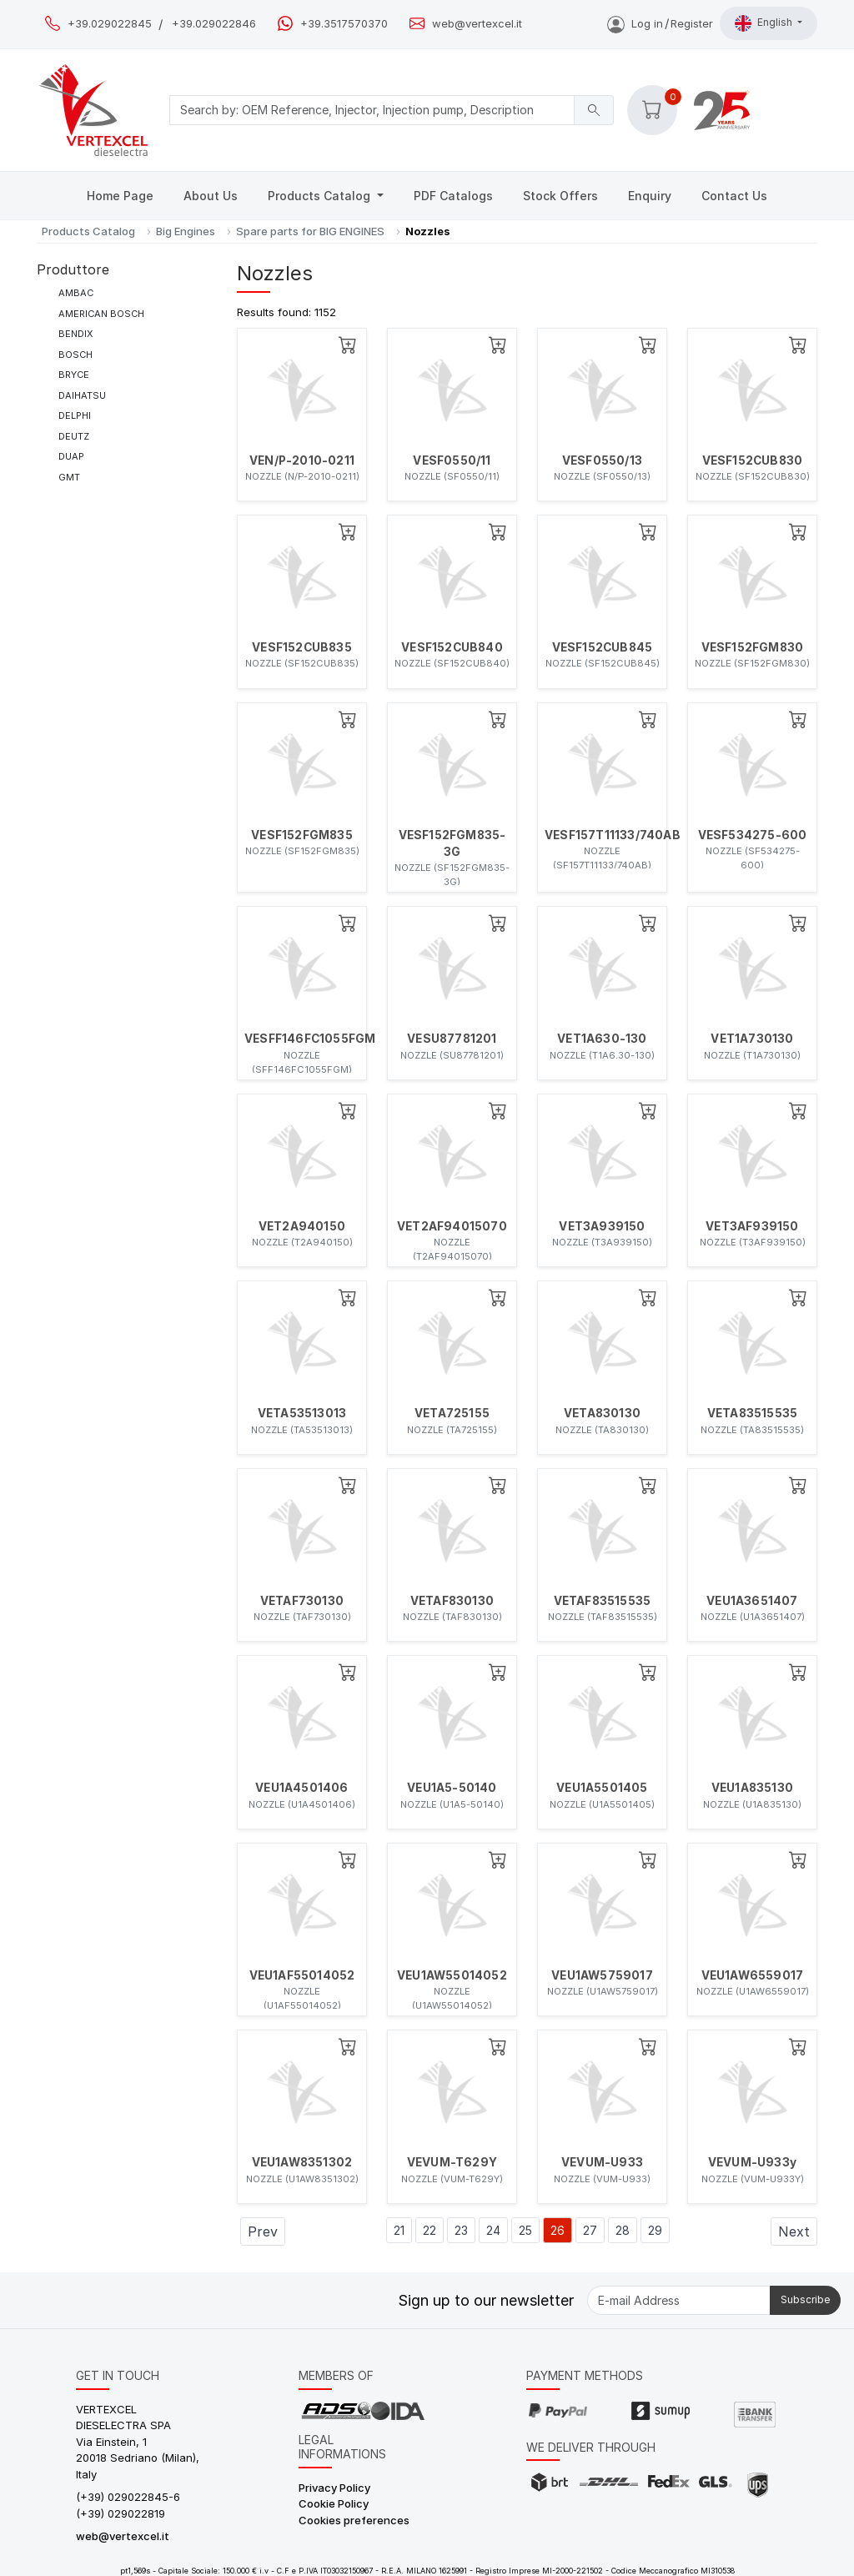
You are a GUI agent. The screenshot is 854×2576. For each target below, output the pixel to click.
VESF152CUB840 (452, 647)
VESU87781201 (451, 1038)
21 (399, 2230)
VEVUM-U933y (752, 2162)
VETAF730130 (302, 1600)
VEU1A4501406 (301, 1787)
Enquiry (649, 196)
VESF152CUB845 (602, 647)
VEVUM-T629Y (452, 2162)
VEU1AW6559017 (752, 1975)
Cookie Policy (334, 2503)
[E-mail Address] (679, 2300)
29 (655, 2230)
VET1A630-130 (601, 1038)
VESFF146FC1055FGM (301, 1038)
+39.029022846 (214, 23)
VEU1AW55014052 (452, 1975)
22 (429, 2230)
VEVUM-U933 (602, 2162)
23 (461, 2230)
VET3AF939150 (752, 1226)
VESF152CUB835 (302, 647)
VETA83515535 (752, 1413)
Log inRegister (660, 23)
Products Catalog (321, 196)
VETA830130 (602, 1413)
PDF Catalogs (453, 196)
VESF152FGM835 (302, 835)
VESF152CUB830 (752, 460)
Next (794, 2231)
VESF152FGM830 (752, 647)
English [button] (765, 23)
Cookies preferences (354, 2520)
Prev (263, 2231)
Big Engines (185, 231)
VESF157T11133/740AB (602, 835)
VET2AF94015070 (452, 1226)
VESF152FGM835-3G (452, 843)
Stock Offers (560, 196)
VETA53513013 (302, 1413)
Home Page (120, 196)
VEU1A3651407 (751, 1600)
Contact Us (734, 196)
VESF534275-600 (752, 835)
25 (525, 2230)
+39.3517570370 (344, 23)
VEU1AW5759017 (602, 1975)
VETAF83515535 (602, 1600)
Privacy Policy (334, 2487)
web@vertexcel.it (477, 23)
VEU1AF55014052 (302, 1975)
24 (493, 2230)
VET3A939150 (602, 1226)
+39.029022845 (110, 23)
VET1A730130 (752, 1038)
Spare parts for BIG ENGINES (310, 231)
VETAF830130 (452, 1600)
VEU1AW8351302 (302, 2162)
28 (622, 2230)
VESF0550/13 (602, 460)
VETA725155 (452, 1413)
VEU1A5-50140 (451, 1787)
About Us (210, 196)
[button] (652, 110)
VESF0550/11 (451, 460)
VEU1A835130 (752, 1787)
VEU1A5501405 (601, 1787)
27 (590, 2230)
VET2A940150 (302, 1226)
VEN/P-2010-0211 (301, 460)
